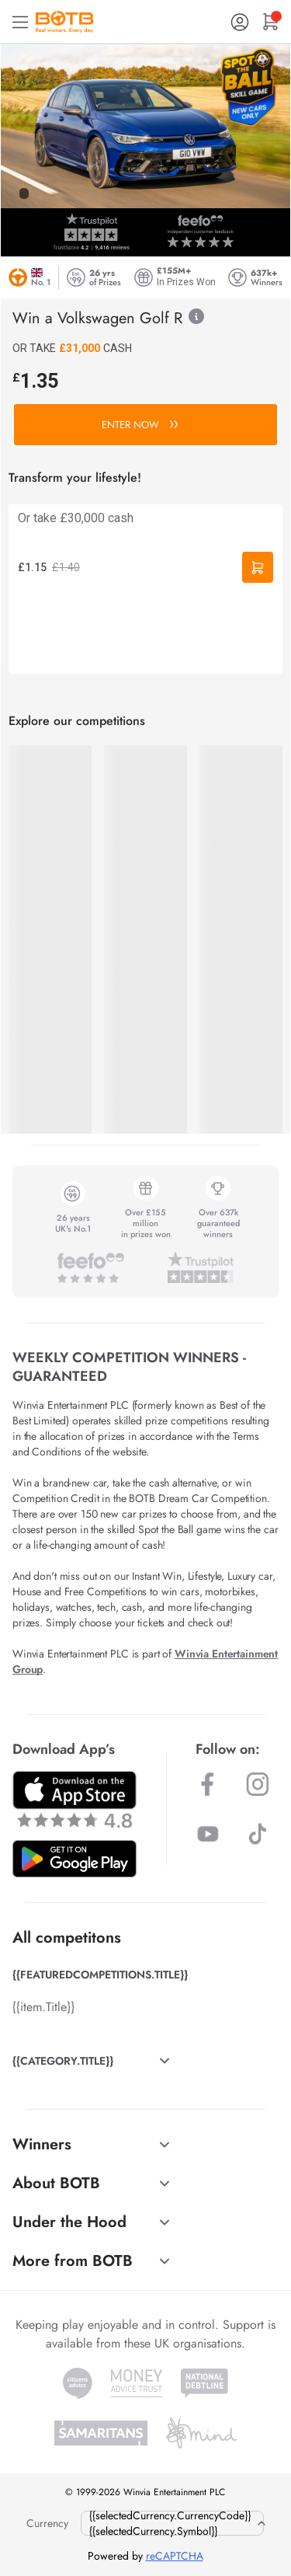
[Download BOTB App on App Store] (74, 1799)
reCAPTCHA (174, 2556)
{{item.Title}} (43, 2007)
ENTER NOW (140, 424)
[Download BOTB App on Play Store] (74, 1858)
